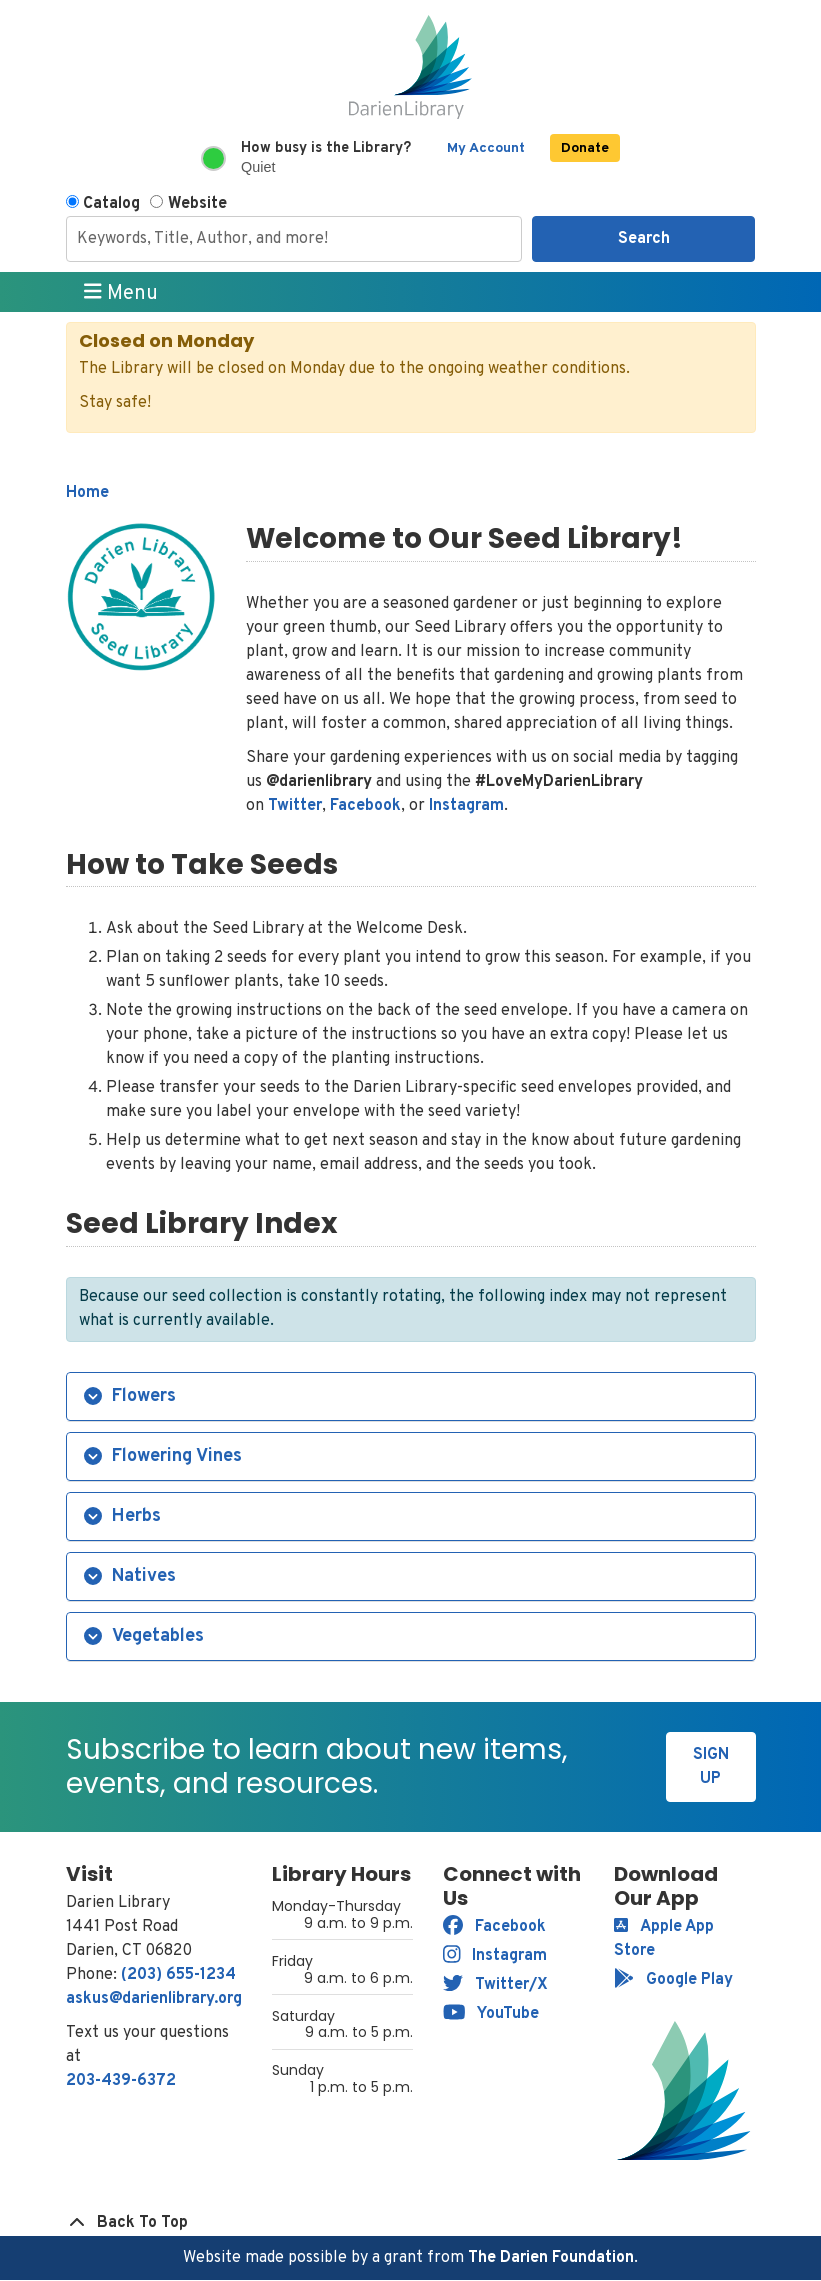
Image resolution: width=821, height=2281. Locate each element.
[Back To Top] (411, 2223)
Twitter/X (495, 1985)
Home (87, 493)
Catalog (111, 204)
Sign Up (711, 1767)
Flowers (130, 1396)
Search (644, 239)
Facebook (365, 806)
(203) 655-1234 (178, 1975)
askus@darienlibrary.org (154, 1999)
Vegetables (144, 1636)
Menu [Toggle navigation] (121, 293)
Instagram (466, 806)
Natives (130, 1576)
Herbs (122, 1516)
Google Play (673, 1980)
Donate (585, 148)
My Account (486, 148)
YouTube (491, 2014)
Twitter (295, 806)
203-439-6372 (121, 2081)
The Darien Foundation (551, 2258)
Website (197, 204)
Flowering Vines (163, 1456)
